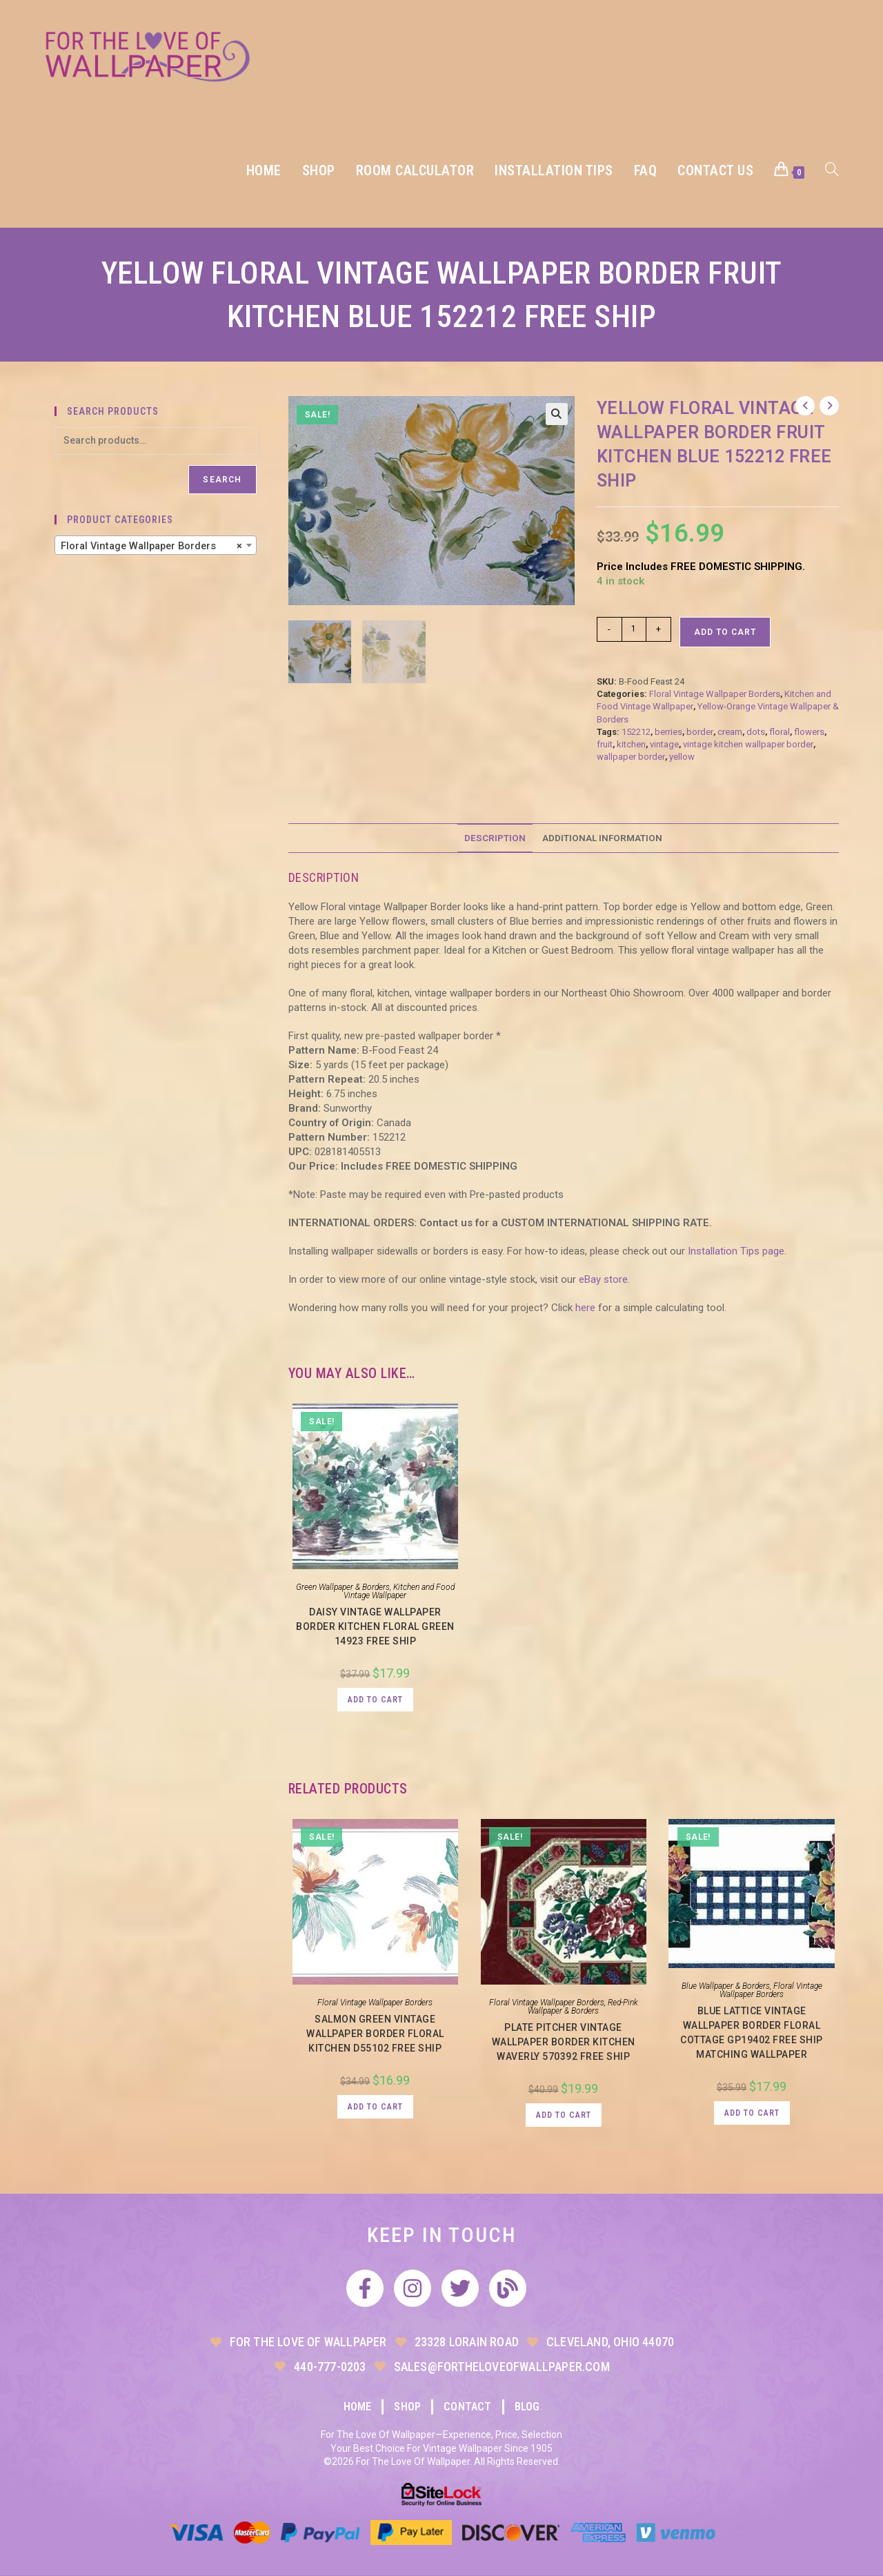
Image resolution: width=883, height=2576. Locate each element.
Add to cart (725, 632)
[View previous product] (805, 405)
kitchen (631, 744)
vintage (664, 744)
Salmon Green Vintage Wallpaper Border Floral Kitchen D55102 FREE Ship (375, 2034)
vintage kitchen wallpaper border (748, 744)
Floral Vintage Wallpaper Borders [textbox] (151, 545)
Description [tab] (495, 837)
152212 (636, 732)
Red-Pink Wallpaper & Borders (583, 2007)
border (699, 732)
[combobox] (155, 545)
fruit (605, 744)
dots (755, 732)
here (585, 1307)
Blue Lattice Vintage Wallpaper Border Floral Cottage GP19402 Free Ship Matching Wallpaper (751, 2032)
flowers (809, 732)
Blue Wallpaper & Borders (726, 1986)
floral (779, 732)
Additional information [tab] (602, 837)
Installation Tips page (736, 1251)
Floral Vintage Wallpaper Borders (714, 694)
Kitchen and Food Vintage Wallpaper (399, 1591)
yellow (682, 756)
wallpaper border (631, 756)
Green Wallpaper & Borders (343, 1587)
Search (222, 479)
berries (668, 732)
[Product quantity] (634, 629)
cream (729, 732)
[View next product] (829, 405)
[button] (557, 414)
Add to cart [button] (375, 1699)
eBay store (603, 1279)
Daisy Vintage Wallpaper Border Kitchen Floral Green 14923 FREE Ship (375, 1626)
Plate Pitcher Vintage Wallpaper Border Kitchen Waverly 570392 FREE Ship (563, 2042)
